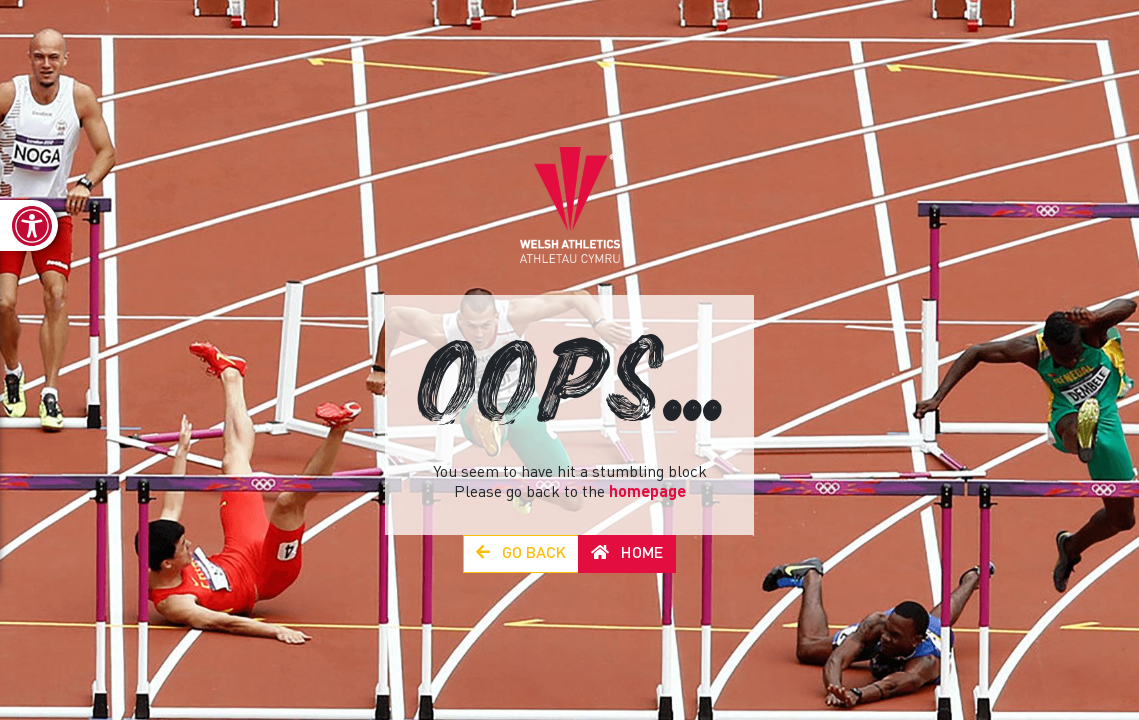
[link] (29, 225)
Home (627, 553)
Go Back (521, 553)
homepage (647, 493)
